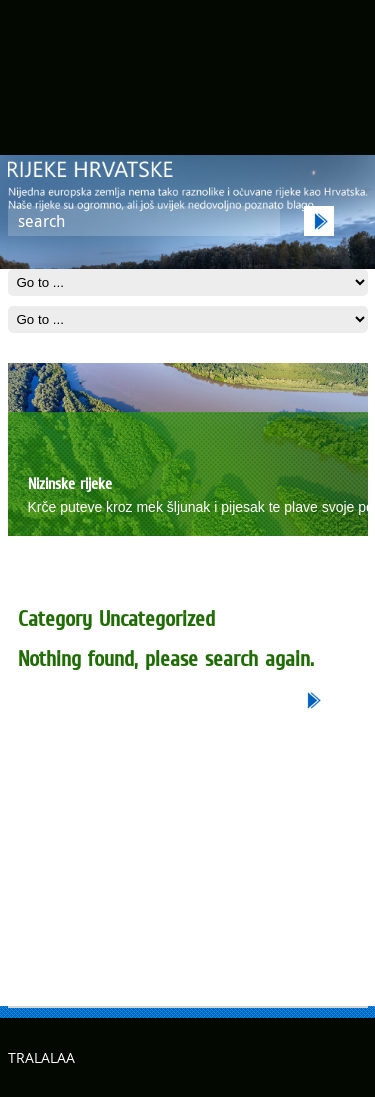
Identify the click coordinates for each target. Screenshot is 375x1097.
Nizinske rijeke (70, 483)
